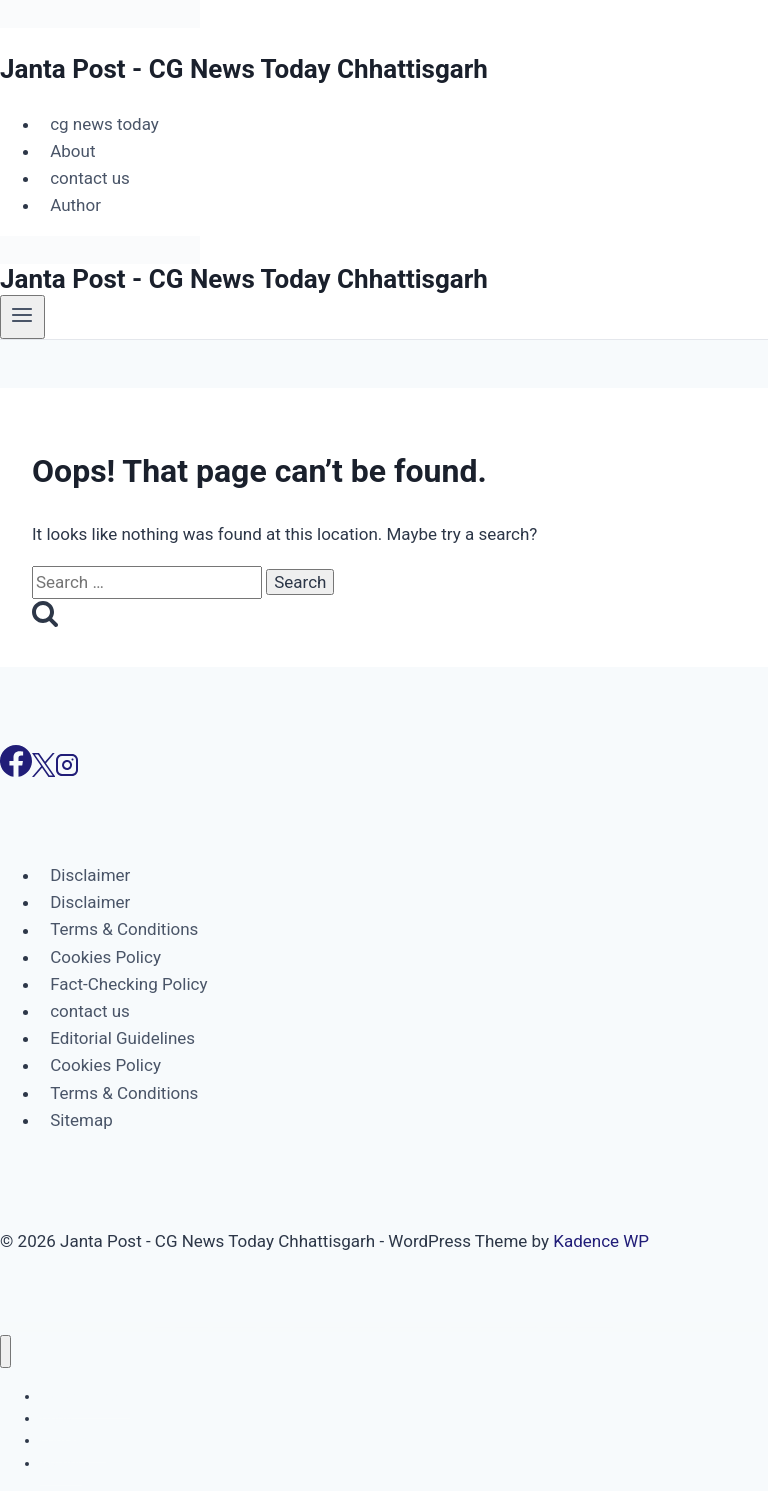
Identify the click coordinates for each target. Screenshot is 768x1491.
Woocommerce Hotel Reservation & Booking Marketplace (319, 1327)
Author (75, 205)
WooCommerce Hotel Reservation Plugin (367, 1327)
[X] (43, 771)
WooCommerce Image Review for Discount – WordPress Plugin (418, 1327)
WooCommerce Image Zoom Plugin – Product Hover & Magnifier (509, 1327)
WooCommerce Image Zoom (464, 1327)
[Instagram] (67, 771)
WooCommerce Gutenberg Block (275, 1327)
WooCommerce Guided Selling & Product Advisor (234, 1327)
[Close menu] (5, 1351)
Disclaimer (90, 875)
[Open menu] (22, 317)
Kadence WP (601, 1241)
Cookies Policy (105, 957)
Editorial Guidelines (122, 1038)
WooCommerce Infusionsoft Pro (557, 1327)
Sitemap (81, 1120)
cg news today (104, 124)
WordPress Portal (163, 1327)
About (72, 151)
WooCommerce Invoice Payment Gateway (594, 1327)
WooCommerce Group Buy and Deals (191, 1327)
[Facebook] (16, 771)
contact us (90, 178)
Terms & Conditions (124, 930)
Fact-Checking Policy (128, 984)
